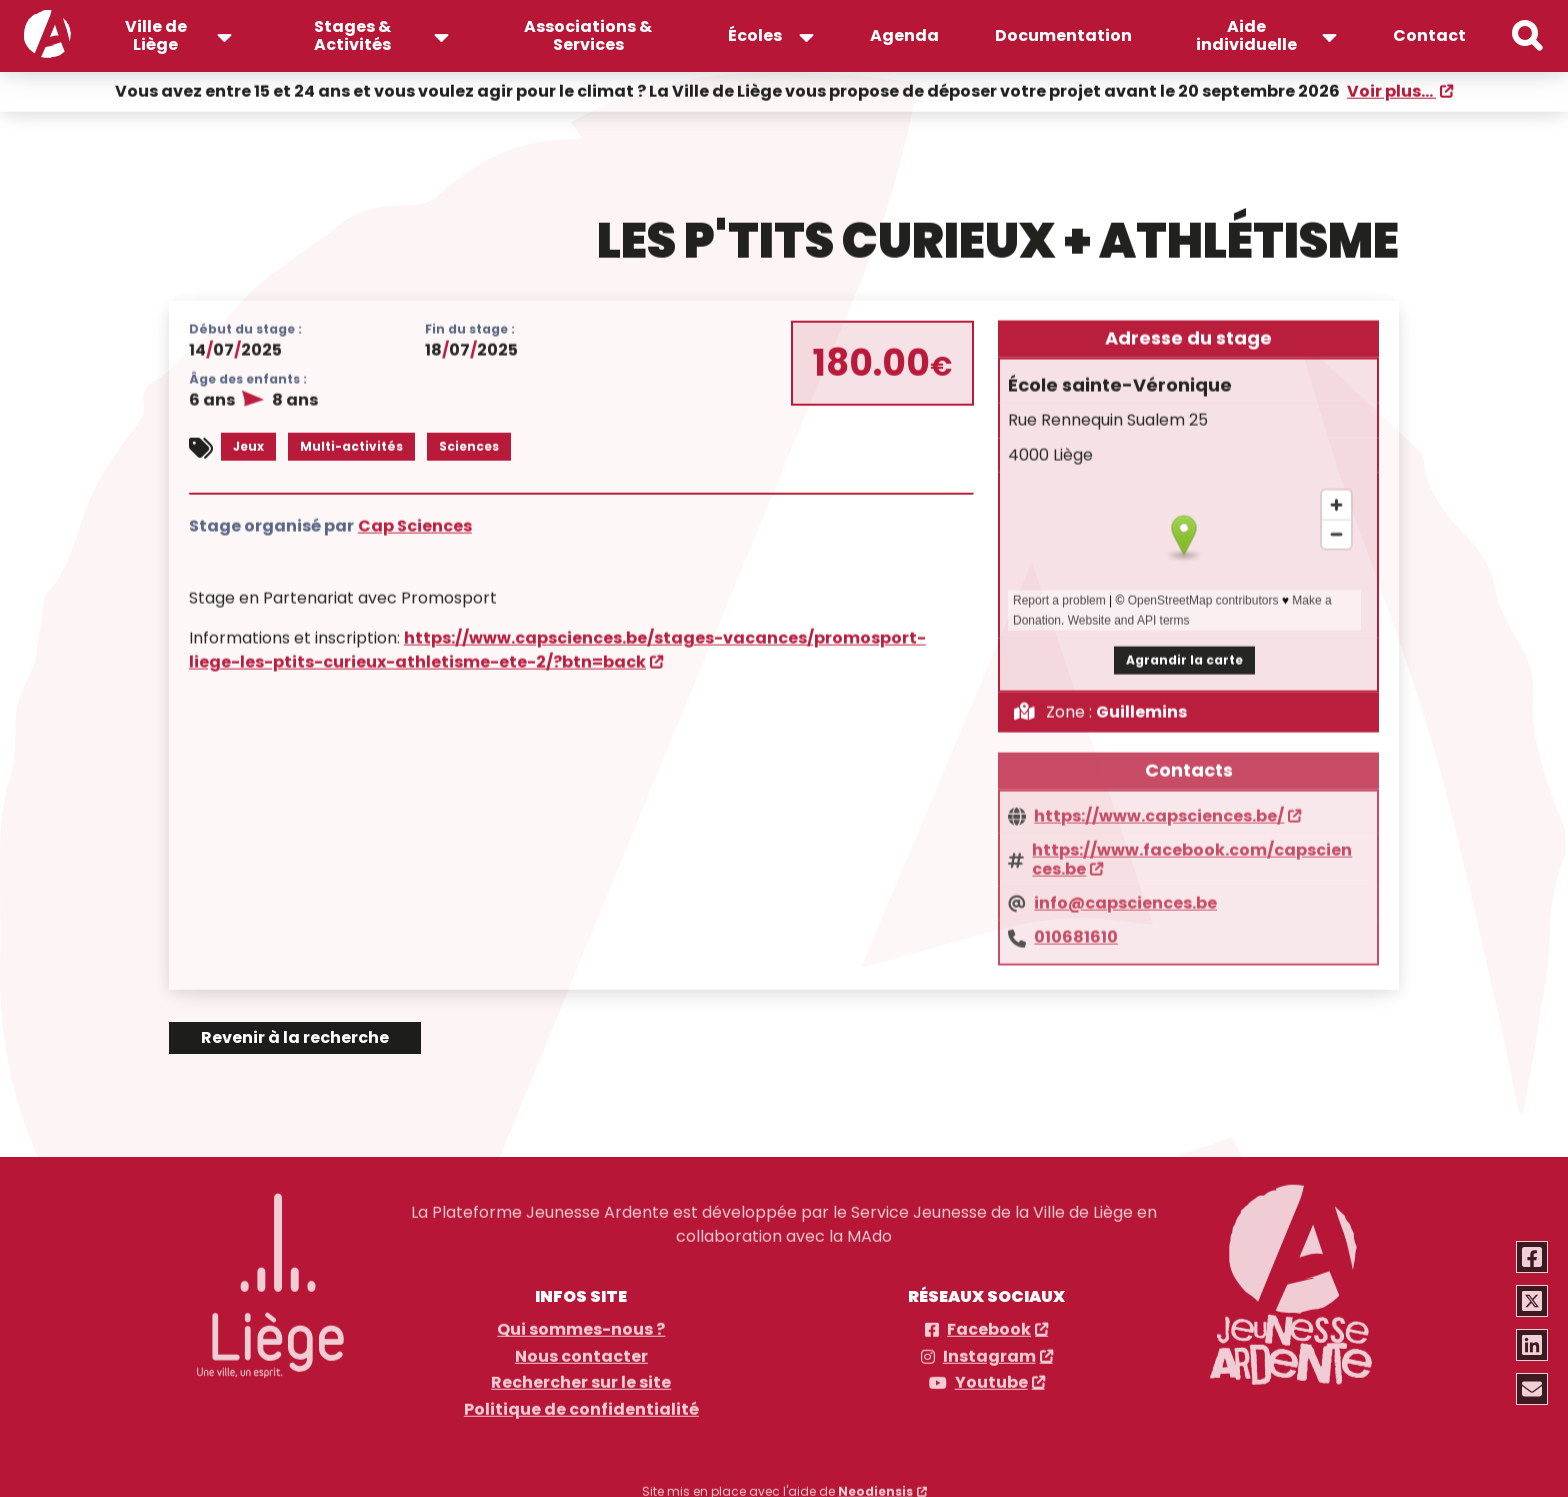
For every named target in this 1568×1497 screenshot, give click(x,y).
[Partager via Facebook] (1533, 1257)
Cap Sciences (415, 522)
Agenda (904, 35)
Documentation (1063, 35)
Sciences (469, 444)
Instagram (989, 1350)
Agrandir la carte (1184, 656)
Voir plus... (1391, 89)
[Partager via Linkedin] (1533, 1345)
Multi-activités (351, 444)
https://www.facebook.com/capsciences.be (1192, 851)
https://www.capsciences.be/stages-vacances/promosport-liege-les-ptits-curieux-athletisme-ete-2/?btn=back (557, 646)
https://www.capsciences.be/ (1159, 808)
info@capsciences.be (1125, 895)
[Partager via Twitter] (1533, 1301)
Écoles (755, 35)
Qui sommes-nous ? (581, 1323)
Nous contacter (581, 1350)
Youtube (991, 1376)
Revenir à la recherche (295, 1037)
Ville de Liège (156, 35)
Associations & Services (588, 35)
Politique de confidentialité (581, 1403)
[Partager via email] (1533, 1389)
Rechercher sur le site (581, 1376)
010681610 (1076, 929)
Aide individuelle (1246, 35)
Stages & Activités (352, 35)
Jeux (248, 444)
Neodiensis (875, 1484)
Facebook (989, 1323)
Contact (1429, 35)
